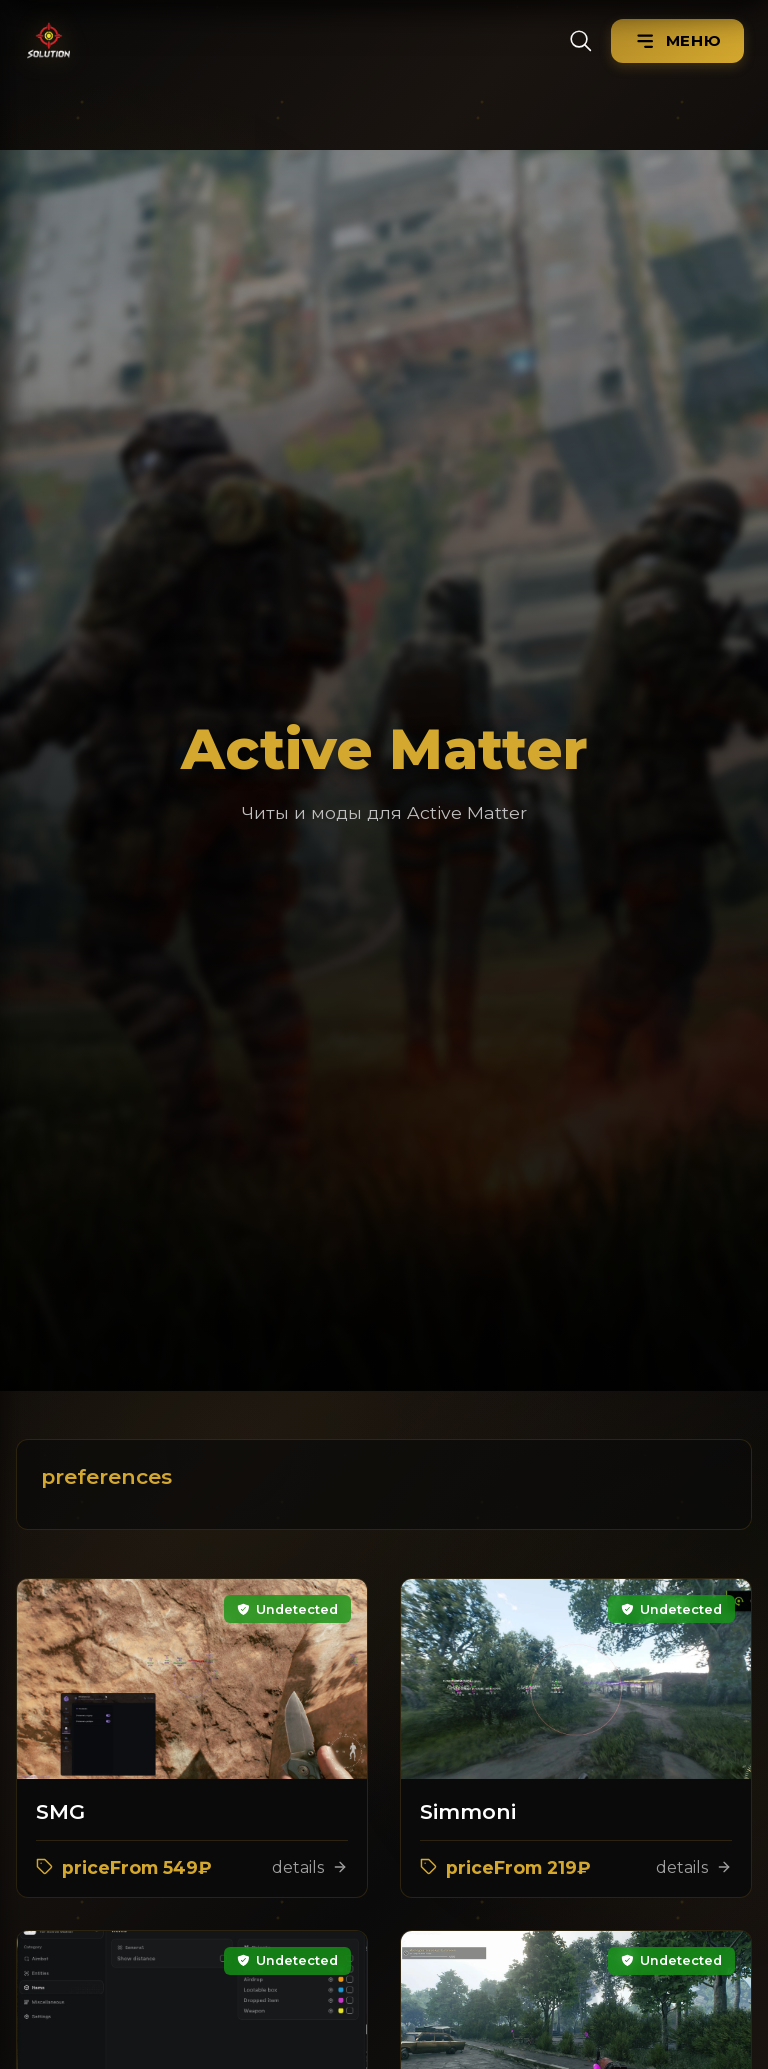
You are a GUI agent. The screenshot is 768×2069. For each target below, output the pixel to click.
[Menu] (677, 40)
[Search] (581, 41)
